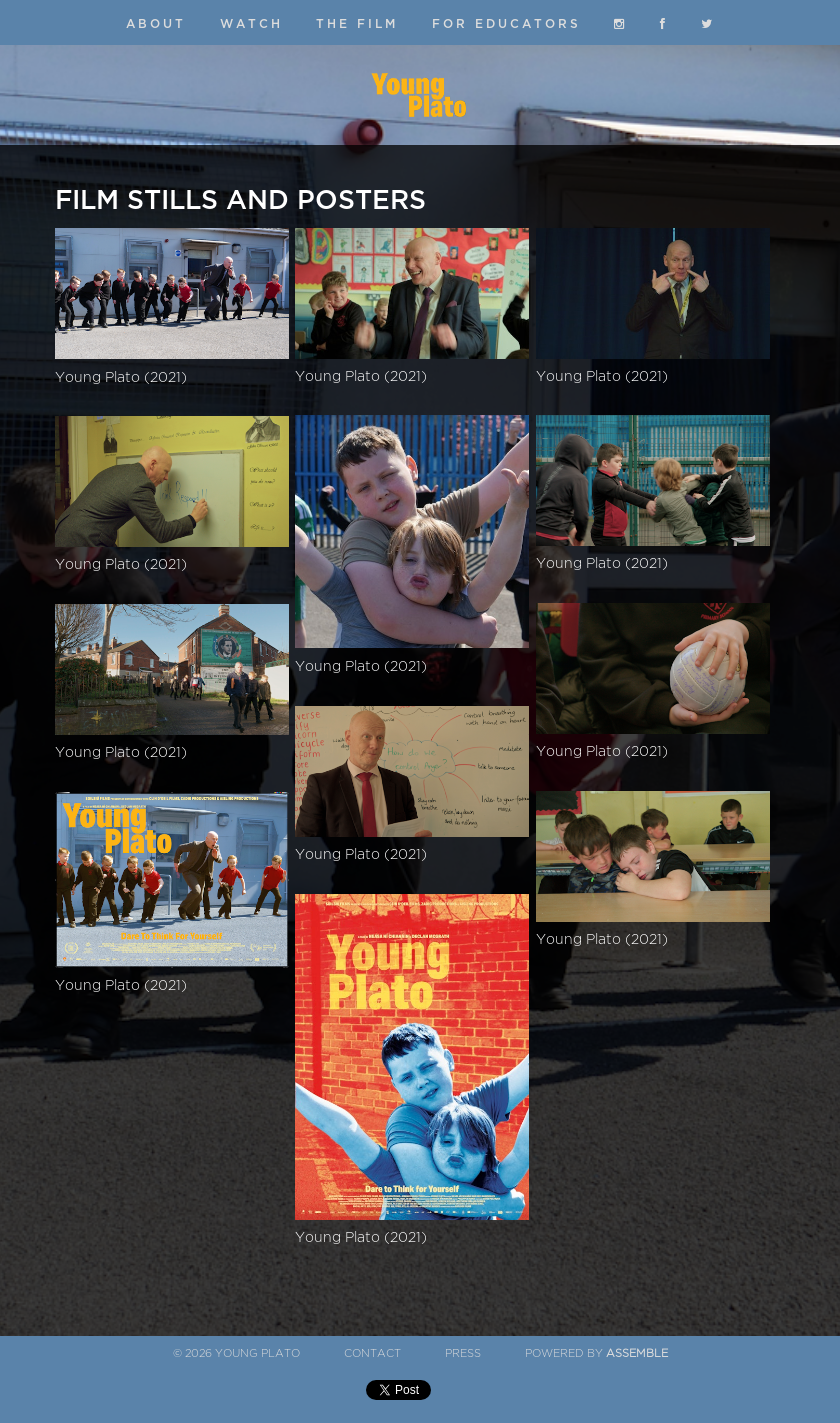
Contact (372, 1353)
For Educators (506, 24)
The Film (357, 24)
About (156, 24)
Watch (251, 24)
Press (463, 1353)
